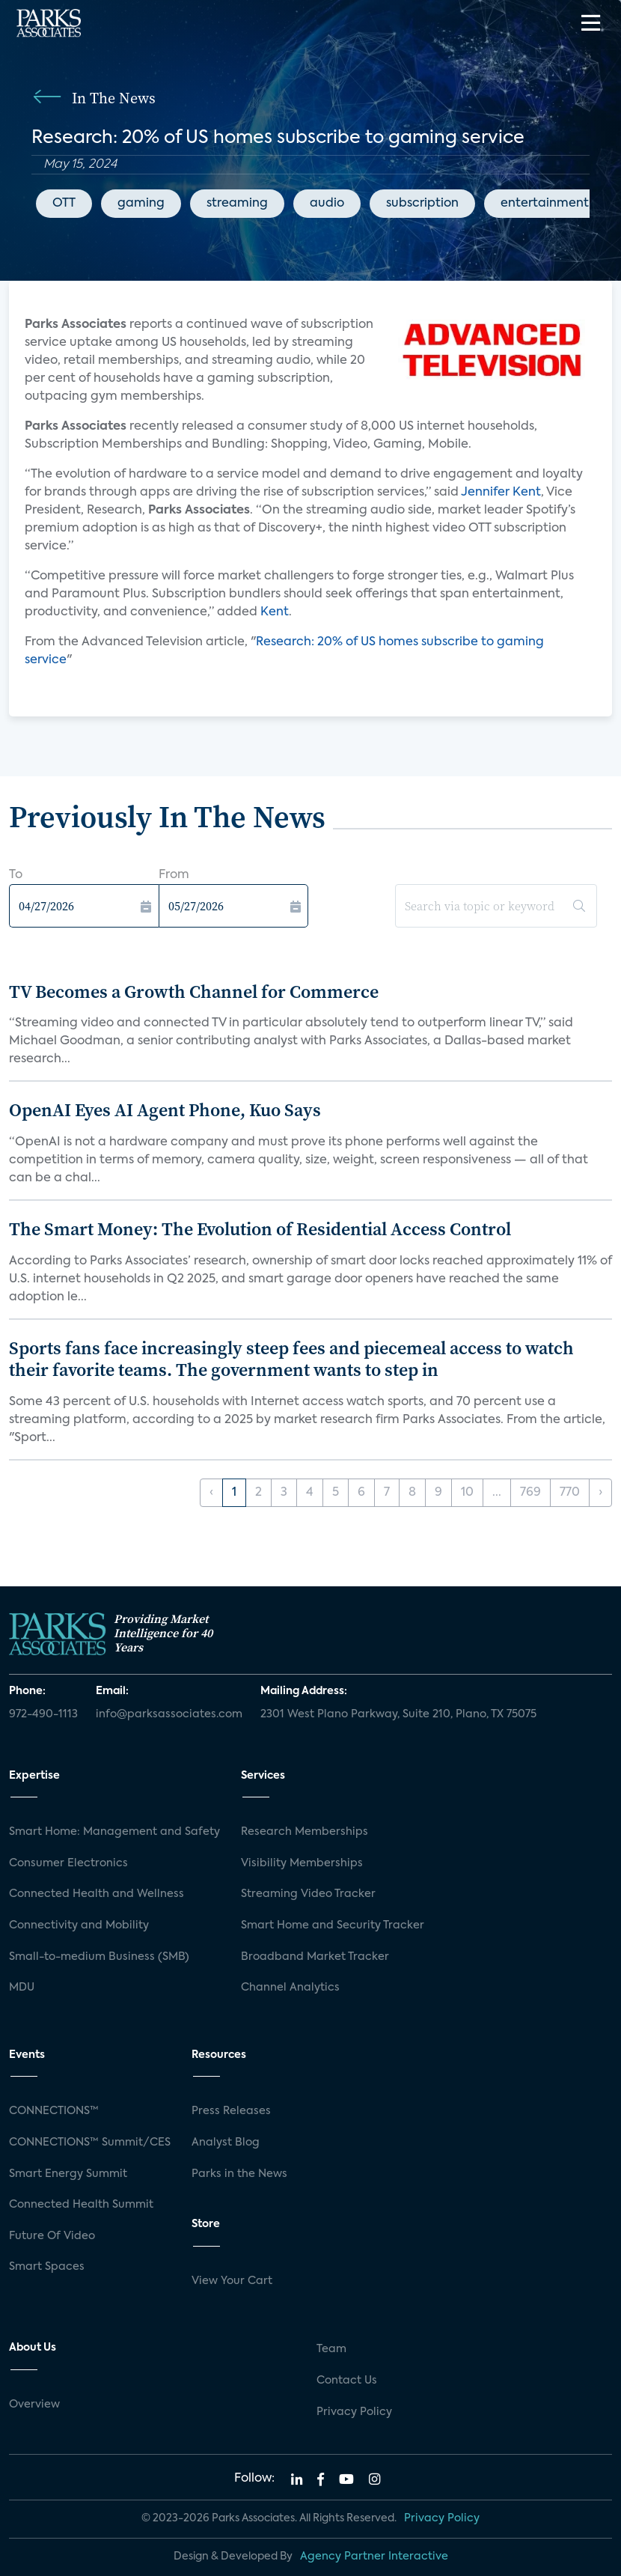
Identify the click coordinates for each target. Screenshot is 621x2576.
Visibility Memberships (302, 1863)
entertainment (545, 204)
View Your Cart (232, 2281)
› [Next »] (600, 1493)
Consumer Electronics (68, 1863)
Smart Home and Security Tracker (332, 1925)
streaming (237, 204)
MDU (21, 1987)
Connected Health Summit (81, 2204)
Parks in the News (239, 2174)
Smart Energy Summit (68, 2174)
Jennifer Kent (501, 493)
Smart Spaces (47, 2267)
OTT (64, 204)
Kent (274, 612)
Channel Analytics (290, 1987)
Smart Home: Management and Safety (114, 1832)
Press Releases (231, 2111)
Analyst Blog (226, 2142)
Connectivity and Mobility (79, 1925)
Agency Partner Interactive (374, 2556)
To (15, 875)
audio (327, 204)
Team (331, 2349)
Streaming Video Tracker (308, 1894)
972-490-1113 (43, 1714)
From (174, 875)
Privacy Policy (354, 2412)
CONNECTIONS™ (54, 2111)
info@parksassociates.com (169, 1714)
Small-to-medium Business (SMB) (99, 1957)
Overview (34, 2404)
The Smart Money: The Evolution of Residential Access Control (260, 1229)
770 (570, 1493)
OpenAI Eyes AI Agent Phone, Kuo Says (165, 1109)
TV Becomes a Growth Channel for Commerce (194, 991)
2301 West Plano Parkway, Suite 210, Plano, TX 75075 (398, 1714)
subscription (422, 204)
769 (530, 1493)
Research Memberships (304, 1832)
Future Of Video (52, 2236)
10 (467, 1493)
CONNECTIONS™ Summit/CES (90, 2142)
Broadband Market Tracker (315, 1957)
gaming (141, 204)
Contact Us (346, 2380)
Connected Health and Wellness (96, 1894)
